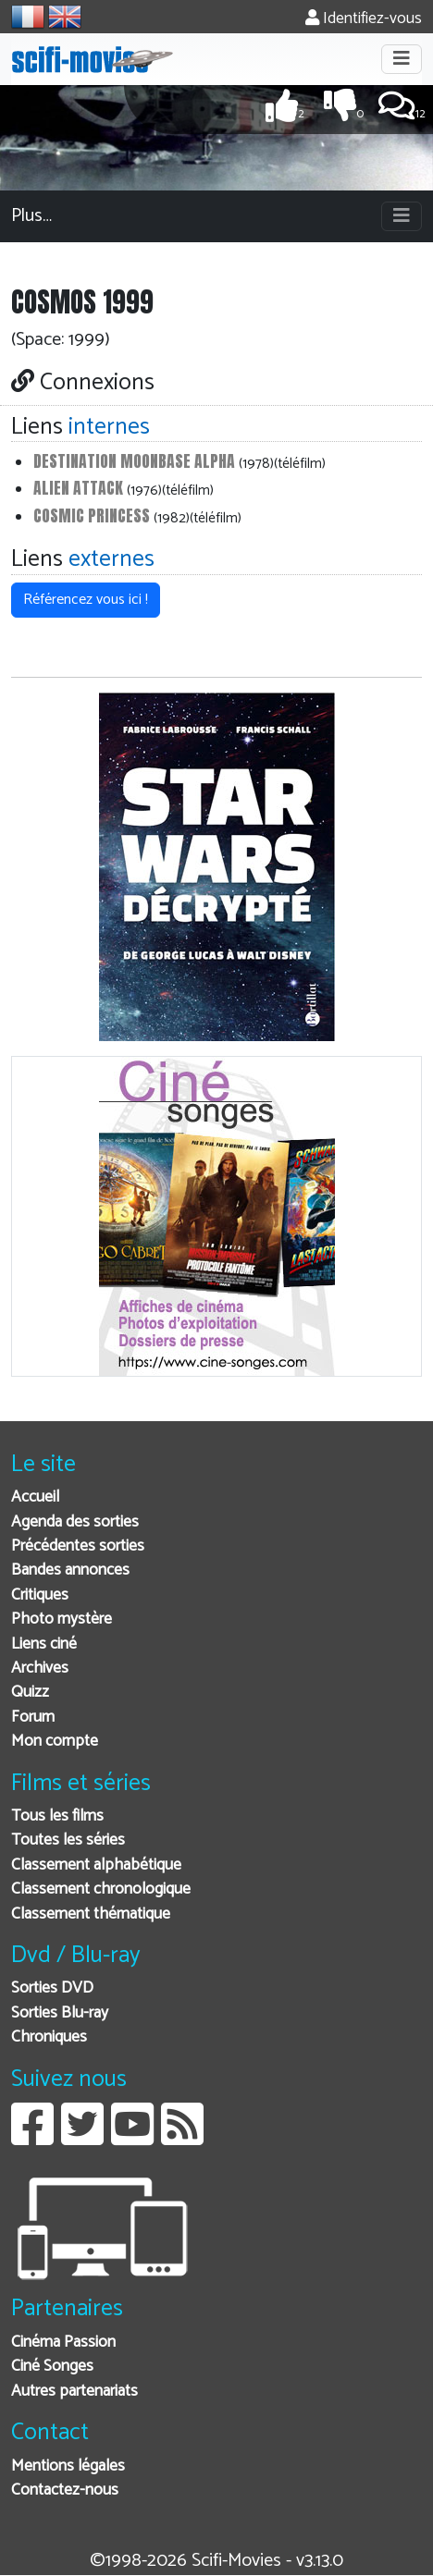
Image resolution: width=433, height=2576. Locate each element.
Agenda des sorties (75, 1522)
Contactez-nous (64, 2490)
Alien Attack (78, 487)
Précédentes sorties (77, 1546)
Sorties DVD (52, 1988)
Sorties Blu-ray (59, 2013)
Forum (33, 1717)
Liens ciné (44, 1644)
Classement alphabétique (96, 1865)
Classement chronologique (101, 1889)
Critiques (39, 1595)
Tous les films (57, 1816)
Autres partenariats (74, 2391)
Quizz (30, 1692)
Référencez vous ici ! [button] (85, 599)
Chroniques (49, 2037)
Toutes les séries (68, 1840)
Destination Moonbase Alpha (134, 460)
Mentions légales (68, 2466)
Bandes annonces (70, 1570)
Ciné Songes (52, 2366)
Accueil (35, 1497)
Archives (39, 1668)
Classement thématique (90, 1914)
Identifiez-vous (363, 19)
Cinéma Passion (63, 2342)
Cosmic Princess (91, 515)
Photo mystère (61, 1619)
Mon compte (54, 1741)
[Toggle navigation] (401, 59)
